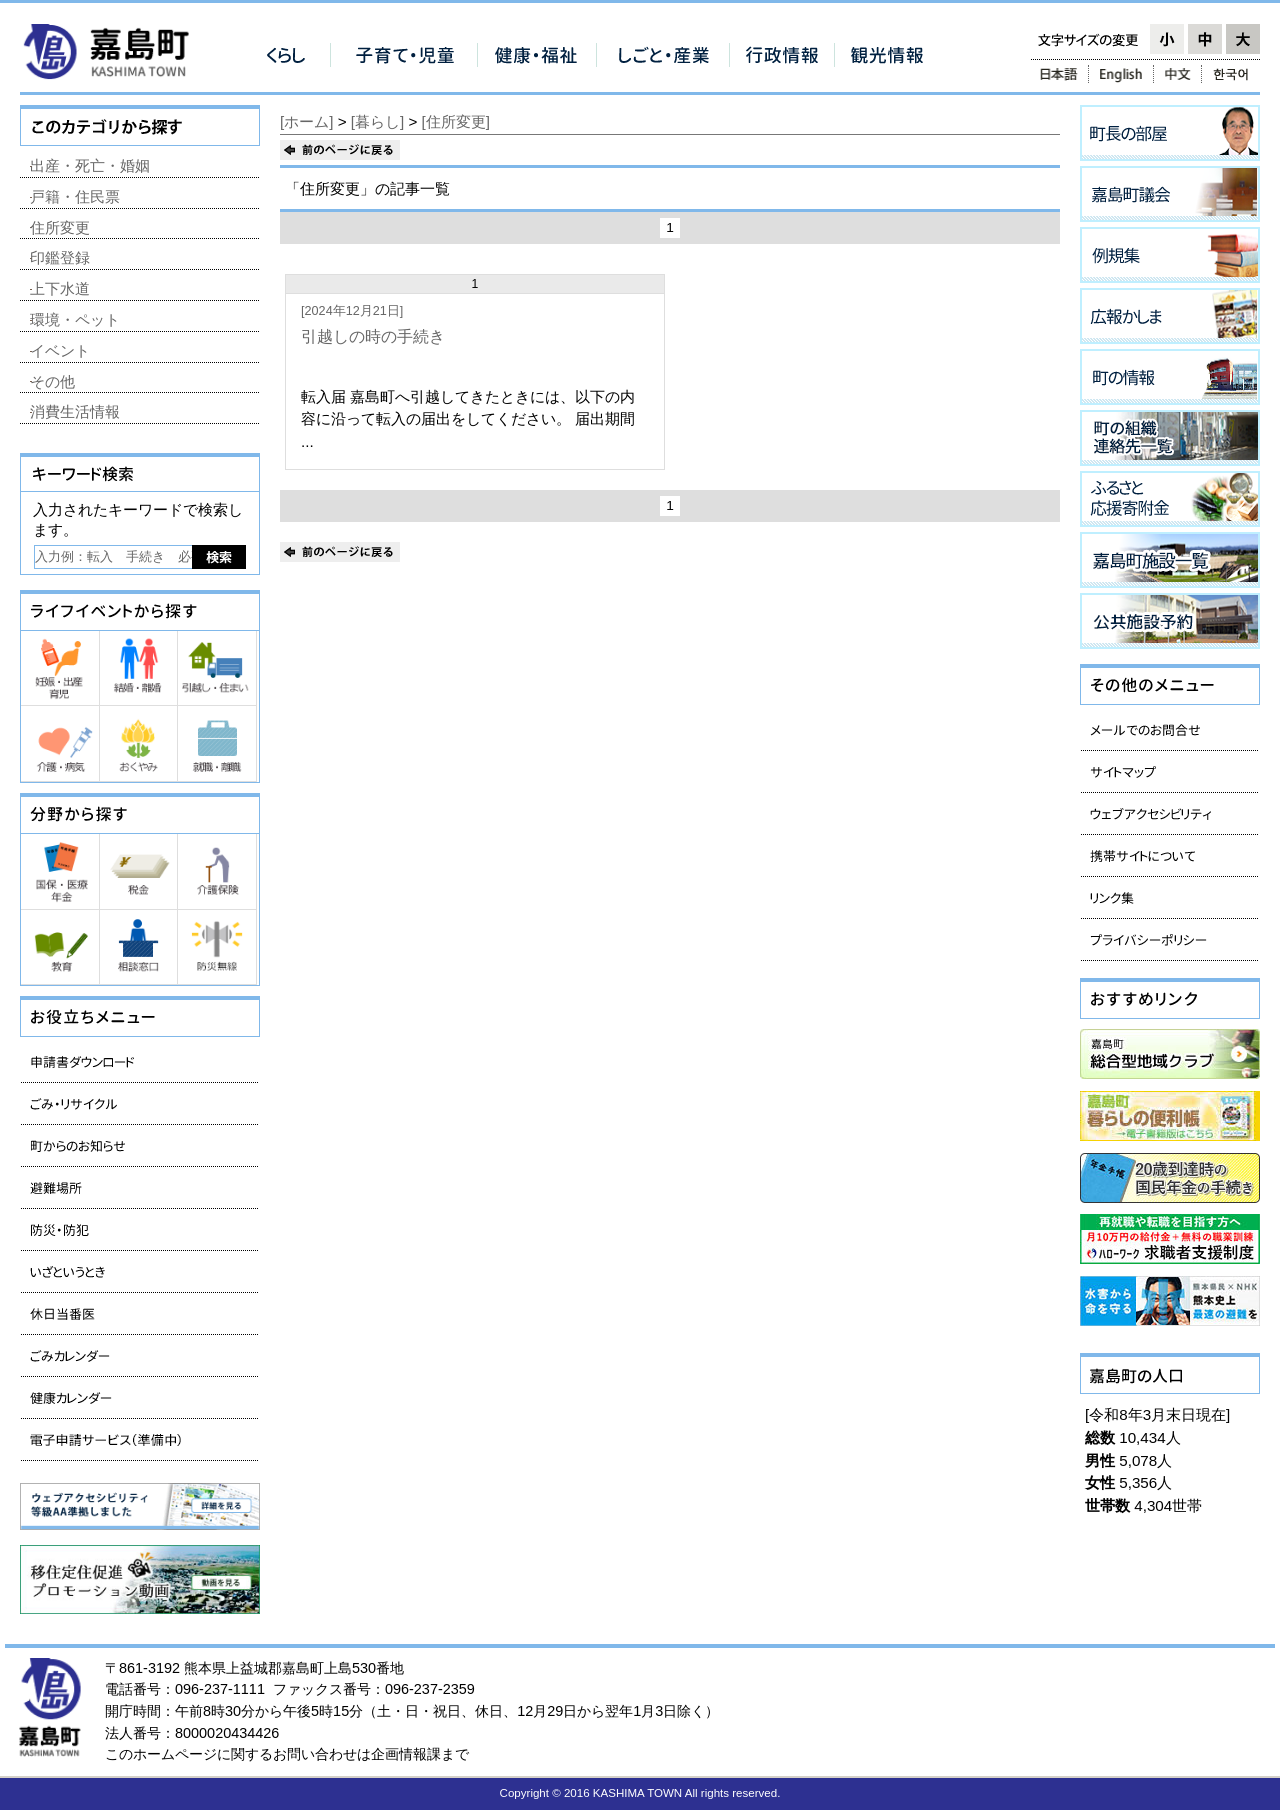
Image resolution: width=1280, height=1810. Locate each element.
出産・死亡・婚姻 (90, 165)
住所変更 (60, 227)
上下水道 (60, 288)
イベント (60, 350)
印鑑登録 (60, 257)
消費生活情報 (75, 411)
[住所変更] (456, 121)
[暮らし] (377, 121)
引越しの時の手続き (373, 336)
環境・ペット (75, 319)
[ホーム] (306, 121)
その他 (52, 381)
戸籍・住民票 (75, 196)
